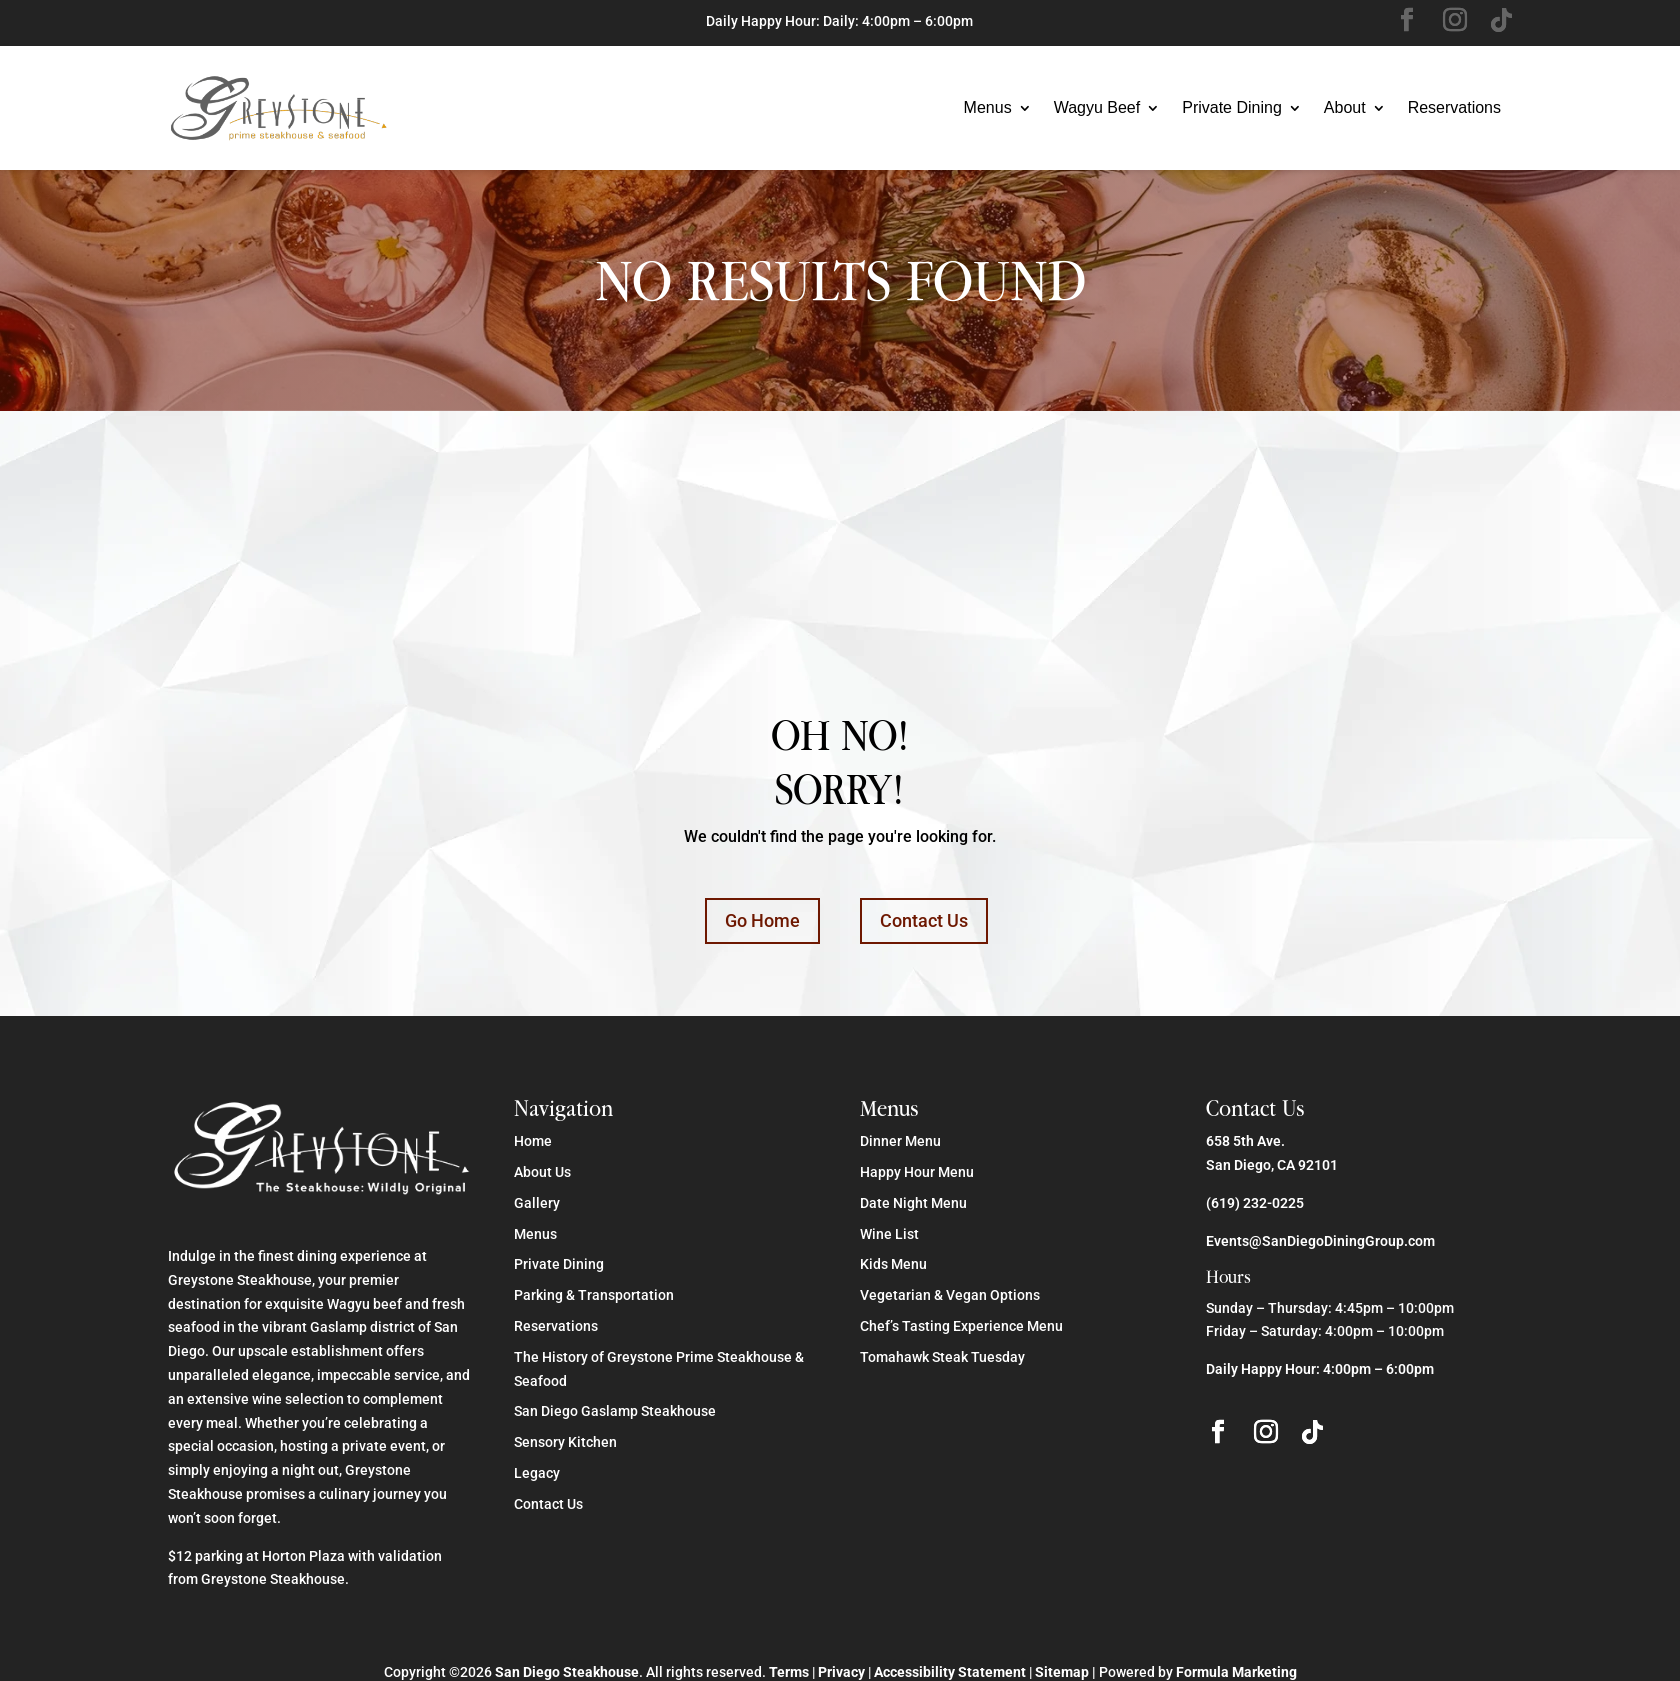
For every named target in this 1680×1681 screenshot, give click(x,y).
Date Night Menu (913, 1203)
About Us (542, 1172)
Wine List (889, 1234)
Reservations (1454, 107)
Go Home (762, 920)
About (1345, 107)
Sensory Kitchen (565, 1442)
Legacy (537, 1473)
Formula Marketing (1236, 1672)
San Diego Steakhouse (567, 1672)
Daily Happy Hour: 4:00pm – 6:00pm (1320, 1369)
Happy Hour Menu (917, 1172)
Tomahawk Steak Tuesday (942, 1357)
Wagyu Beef (1097, 107)
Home (533, 1141)
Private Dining (1232, 107)
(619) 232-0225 (1255, 1203)
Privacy (841, 1672)
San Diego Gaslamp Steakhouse (615, 1411)
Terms (789, 1672)
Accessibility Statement (950, 1672)
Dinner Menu (900, 1141)
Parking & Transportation (594, 1295)
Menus (988, 107)
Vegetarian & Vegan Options (950, 1295)
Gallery (537, 1203)
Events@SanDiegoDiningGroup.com (1320, 1241)
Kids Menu (893, 1264)
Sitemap (1062, 1672)
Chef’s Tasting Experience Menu (961, 1326)
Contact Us (924, 920)
